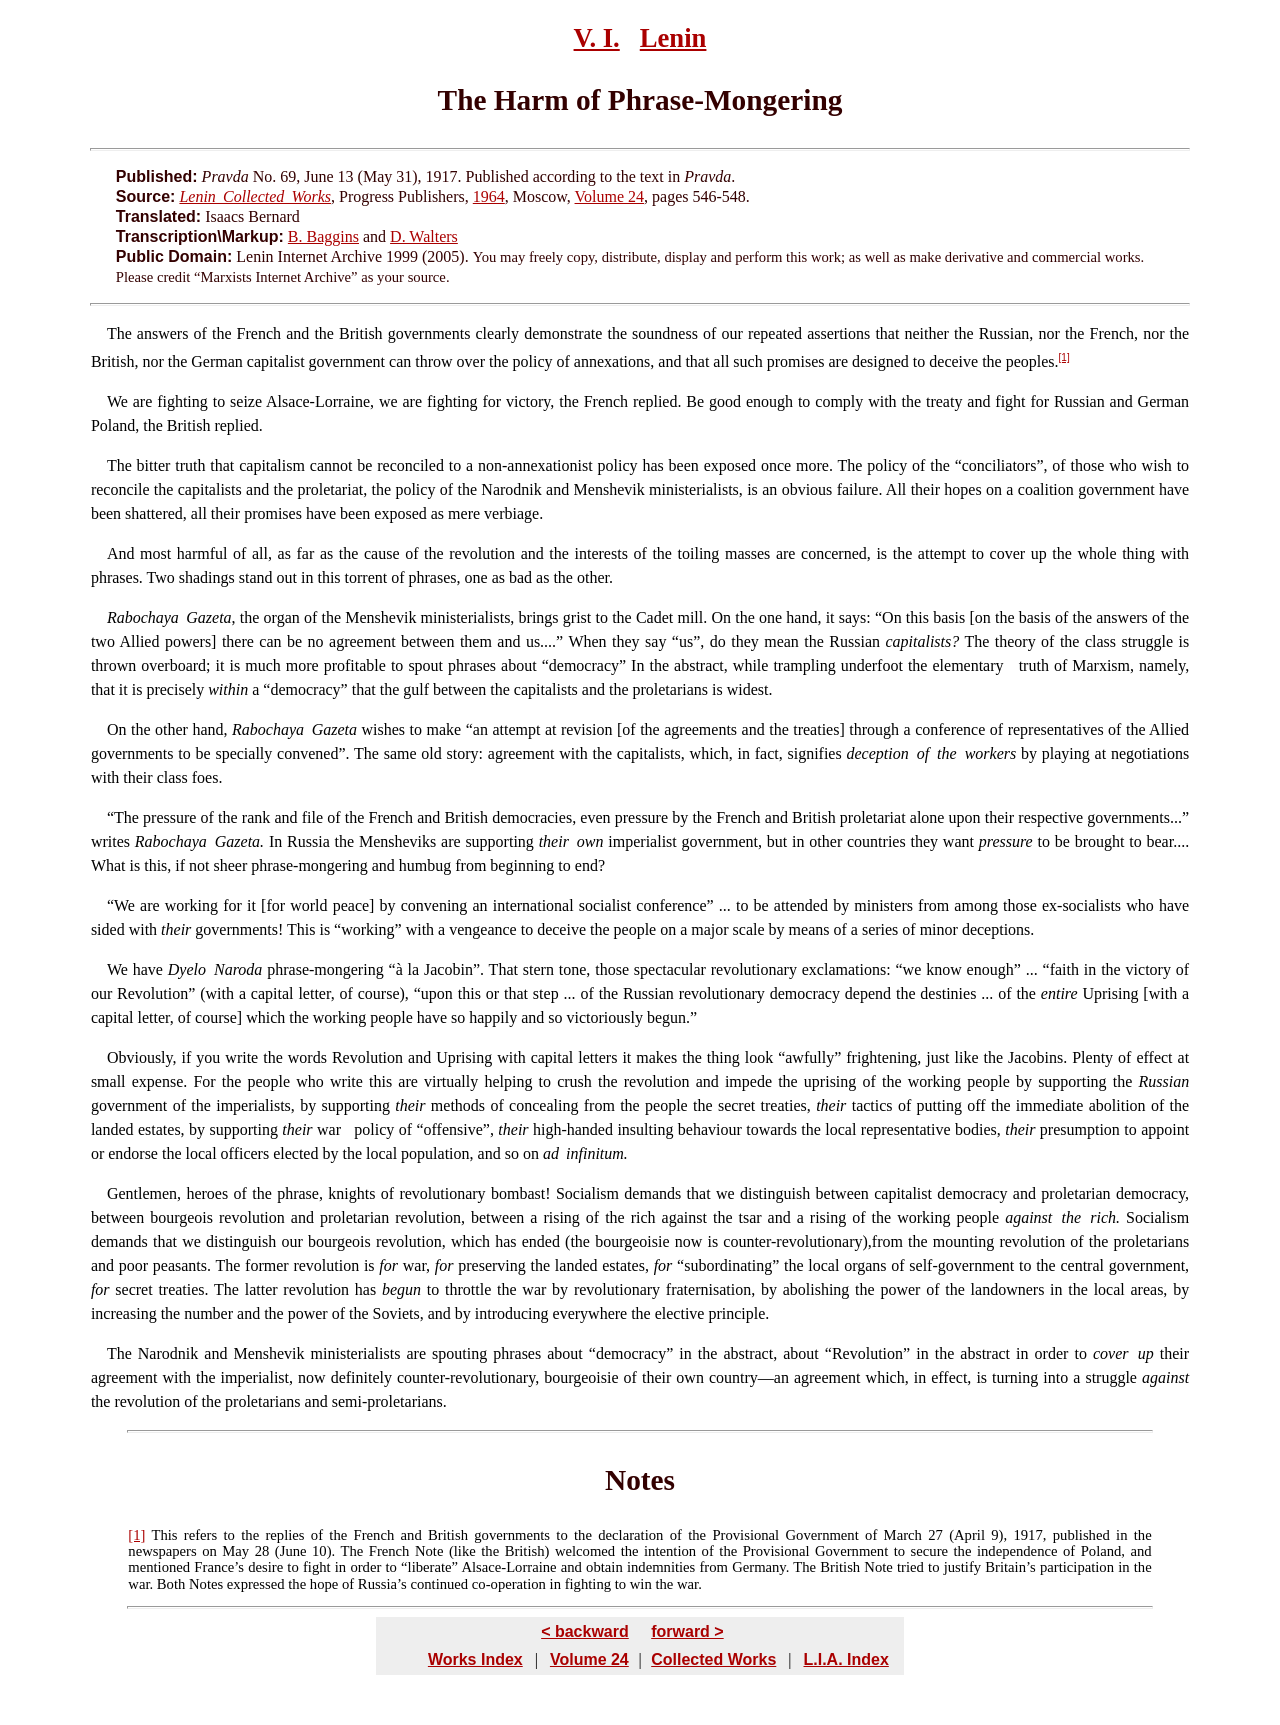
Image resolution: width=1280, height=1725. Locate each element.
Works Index (475, 1659)
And (121, 553)
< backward (585, 1631)
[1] (1064, 357)
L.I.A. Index (845, 1659)
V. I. (597, 38)
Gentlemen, (144, 1193)
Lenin (673, 38)
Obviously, (142, 1057)
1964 (489, 196)
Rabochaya (143, 617)
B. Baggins (323, 236)
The (119, 333)
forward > (687, 1631)
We (117, 401)
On (117, 729)
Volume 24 (609, 196)
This (164, 1535)
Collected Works (713, 1659)
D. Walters (424, 236)
